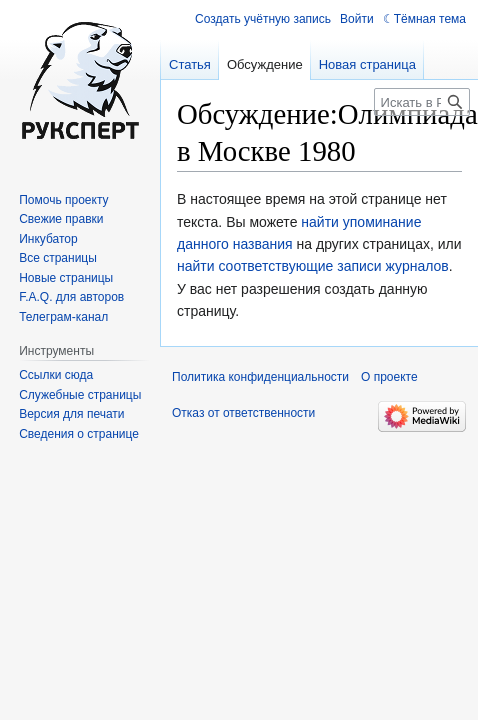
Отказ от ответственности (243, 413)
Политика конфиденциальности (260, 377)
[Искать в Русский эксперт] (422, 102)
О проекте (389, 377)
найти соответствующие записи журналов (313, 266)
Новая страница (367, 64)
